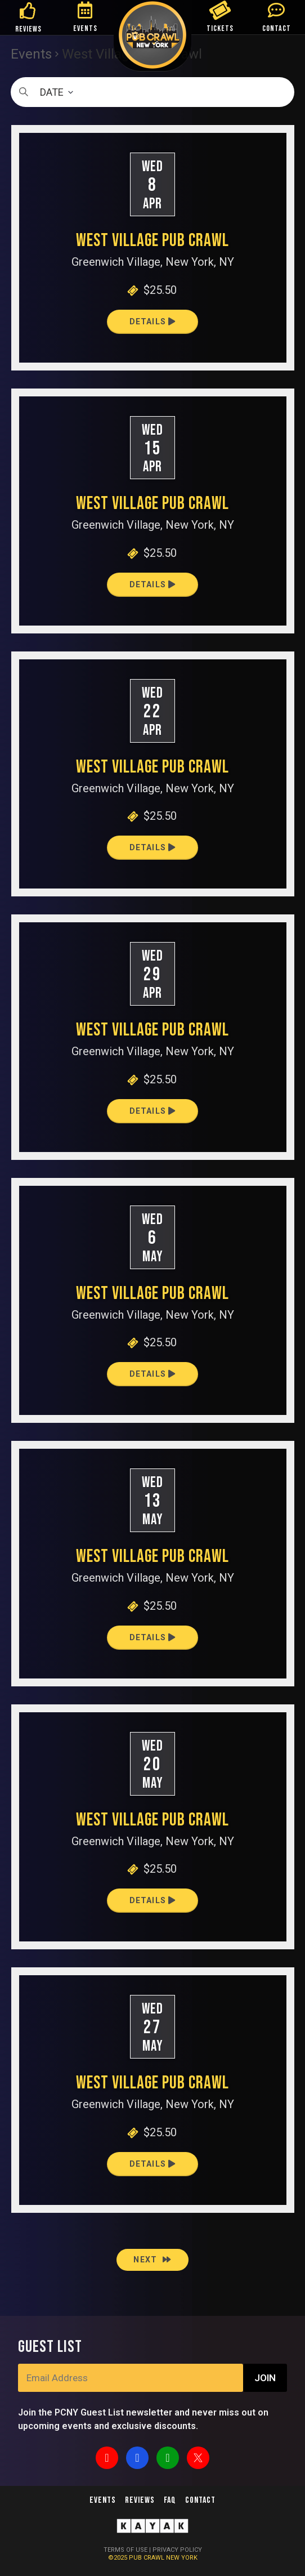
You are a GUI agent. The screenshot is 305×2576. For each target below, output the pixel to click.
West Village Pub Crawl (152, 241)
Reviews (140, 2500)
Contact (200, 2500)
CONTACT (276, 28)
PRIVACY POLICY (177, 2549)
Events (102, 2500)
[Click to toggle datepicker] (152, 92)
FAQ (170, 2500)
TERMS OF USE (125, 2549)
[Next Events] (152, 2260)
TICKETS (220, 28)
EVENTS (85, 28)
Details (152, 321)
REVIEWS (28, 29)
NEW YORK (182, 2557)
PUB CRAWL (147, 2557)
